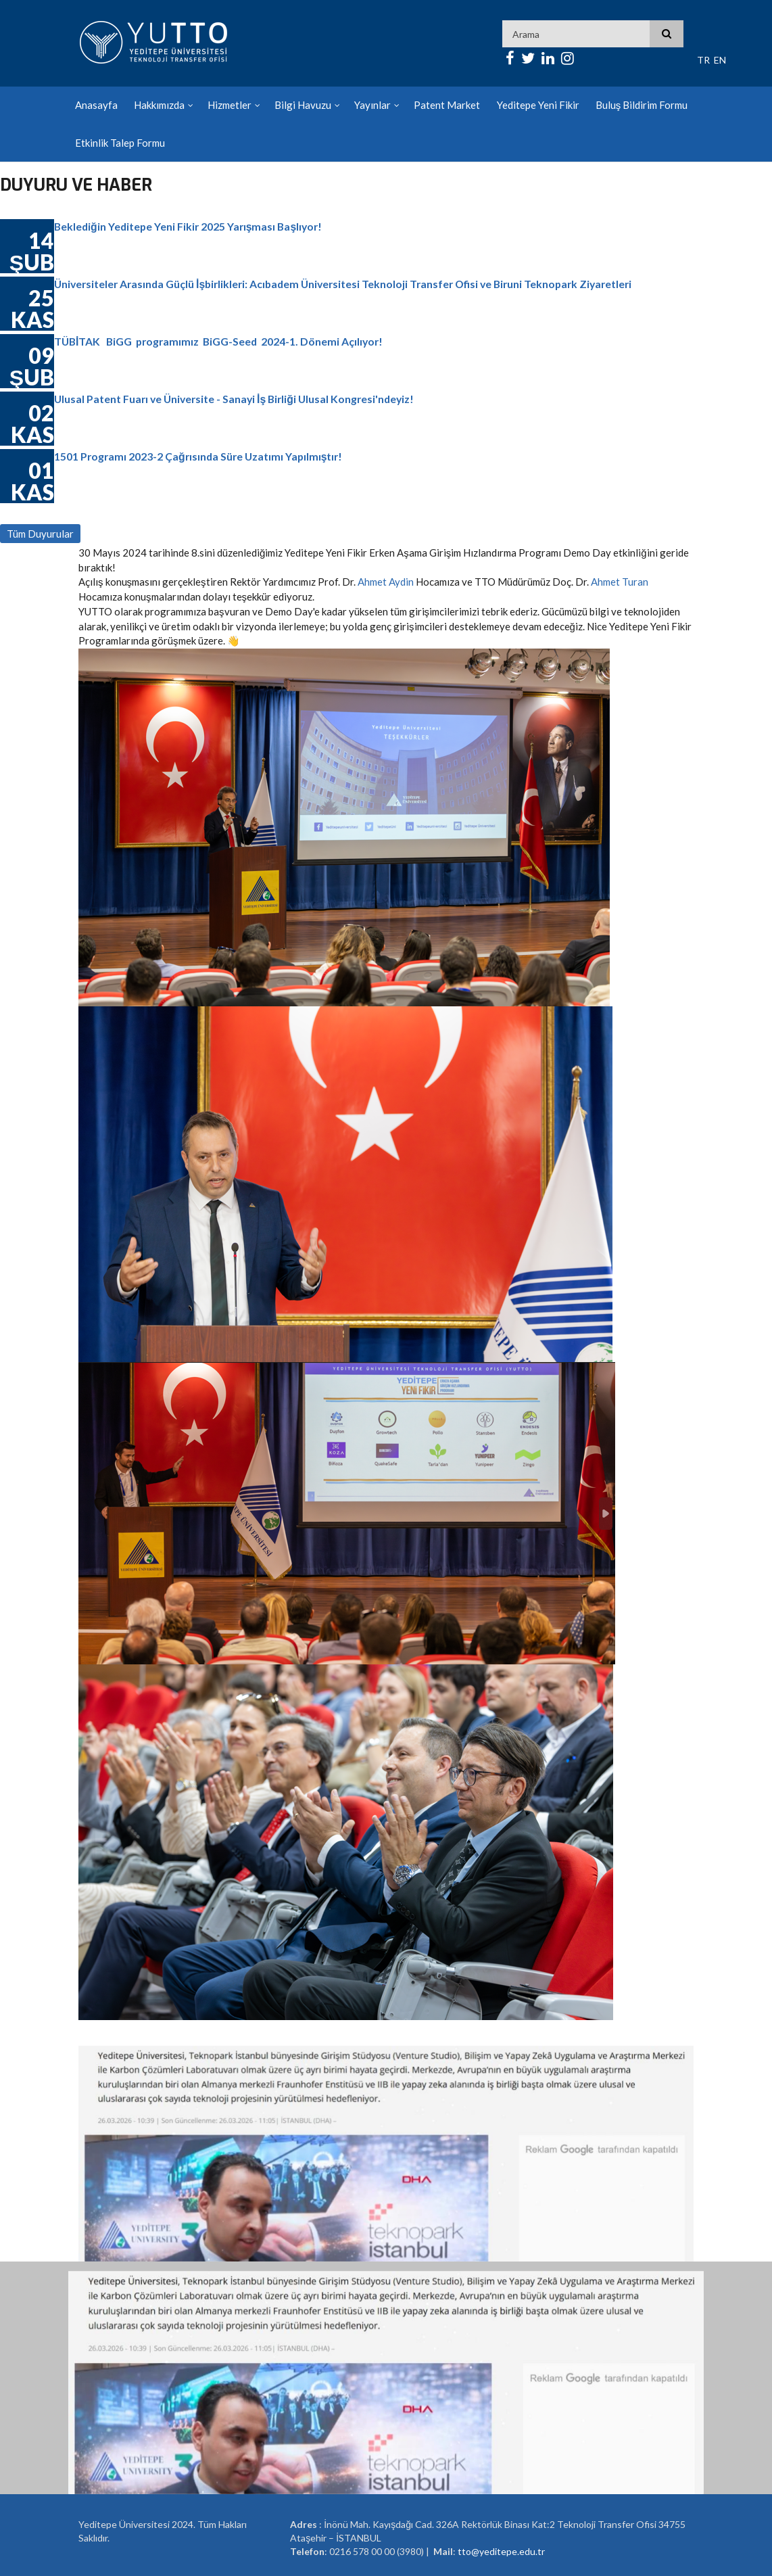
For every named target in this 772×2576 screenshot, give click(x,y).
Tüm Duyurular (40, 534)
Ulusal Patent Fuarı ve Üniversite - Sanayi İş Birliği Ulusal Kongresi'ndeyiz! (238, 398)
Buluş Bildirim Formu (641, 105)
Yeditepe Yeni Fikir (537, 105)
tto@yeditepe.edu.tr (501, 2551)
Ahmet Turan (619, 582)
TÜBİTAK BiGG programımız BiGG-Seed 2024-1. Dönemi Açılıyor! (221, 341)
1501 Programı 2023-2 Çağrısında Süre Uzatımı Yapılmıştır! (201, 456)
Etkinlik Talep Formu (120, 143)
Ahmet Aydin (386, 582)
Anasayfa (96, 105)
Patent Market (447, 105)
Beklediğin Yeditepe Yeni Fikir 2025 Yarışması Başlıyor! (191, 226)
